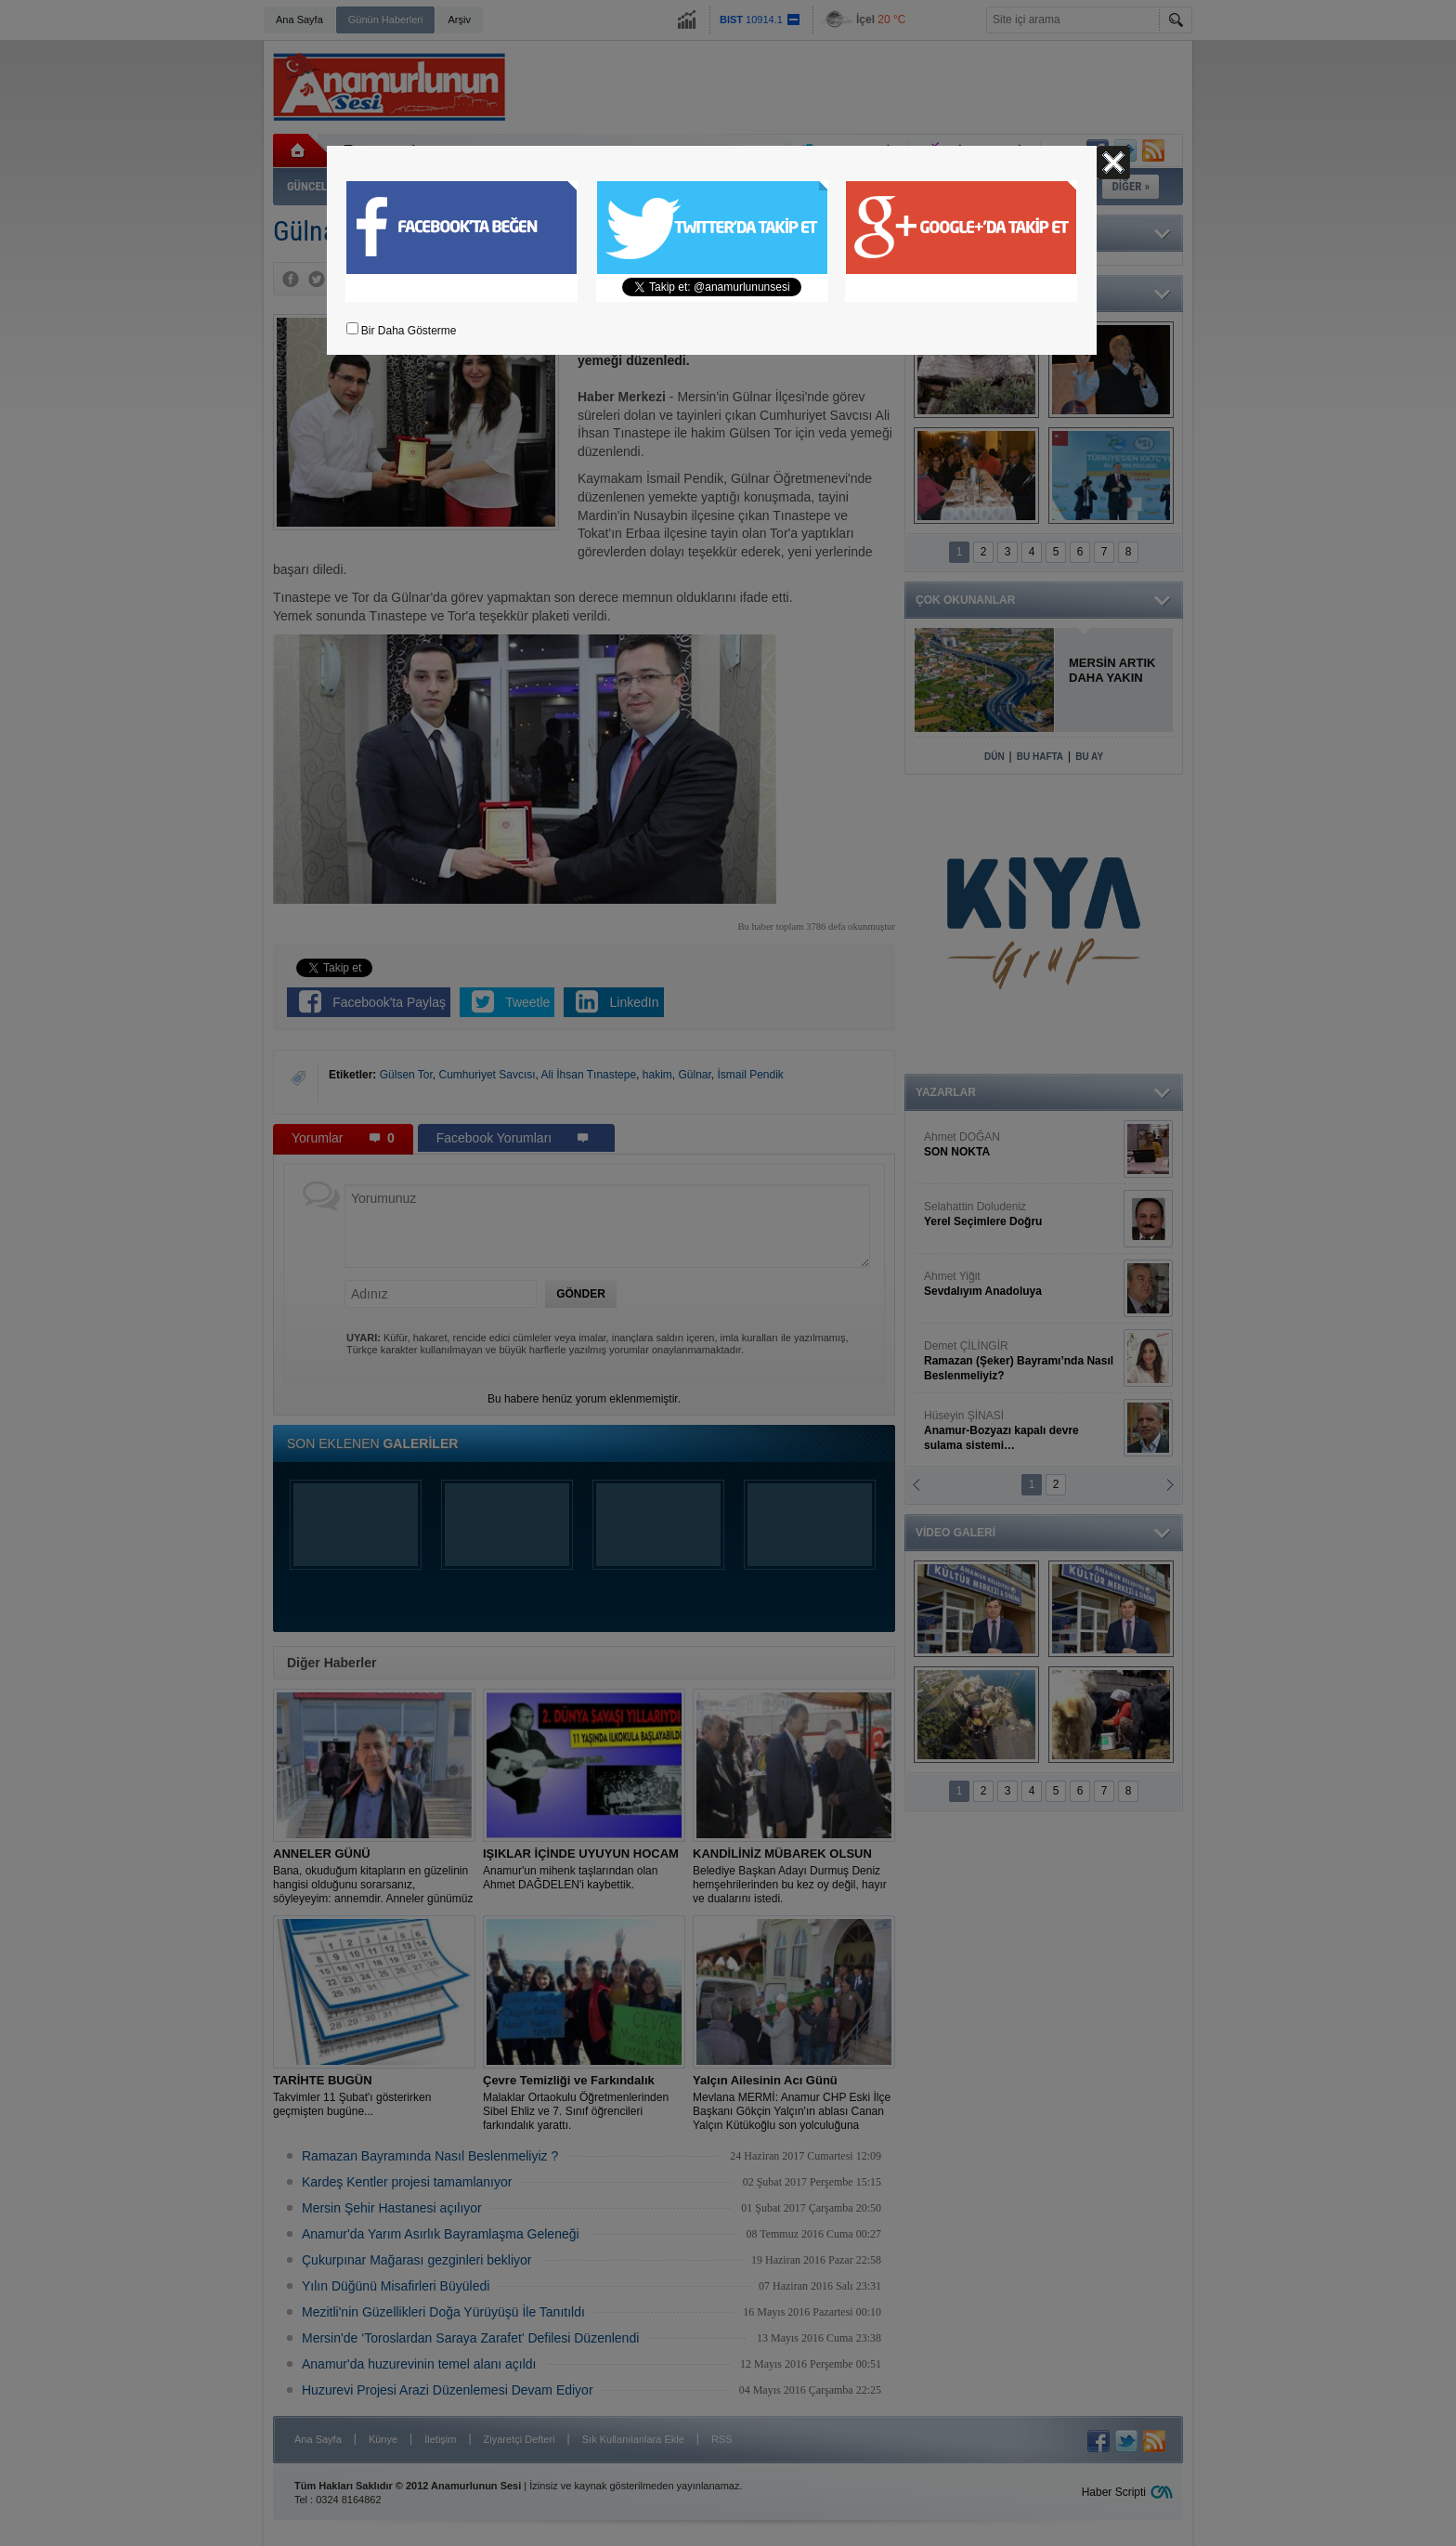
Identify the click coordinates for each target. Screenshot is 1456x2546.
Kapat (1113, 162)
